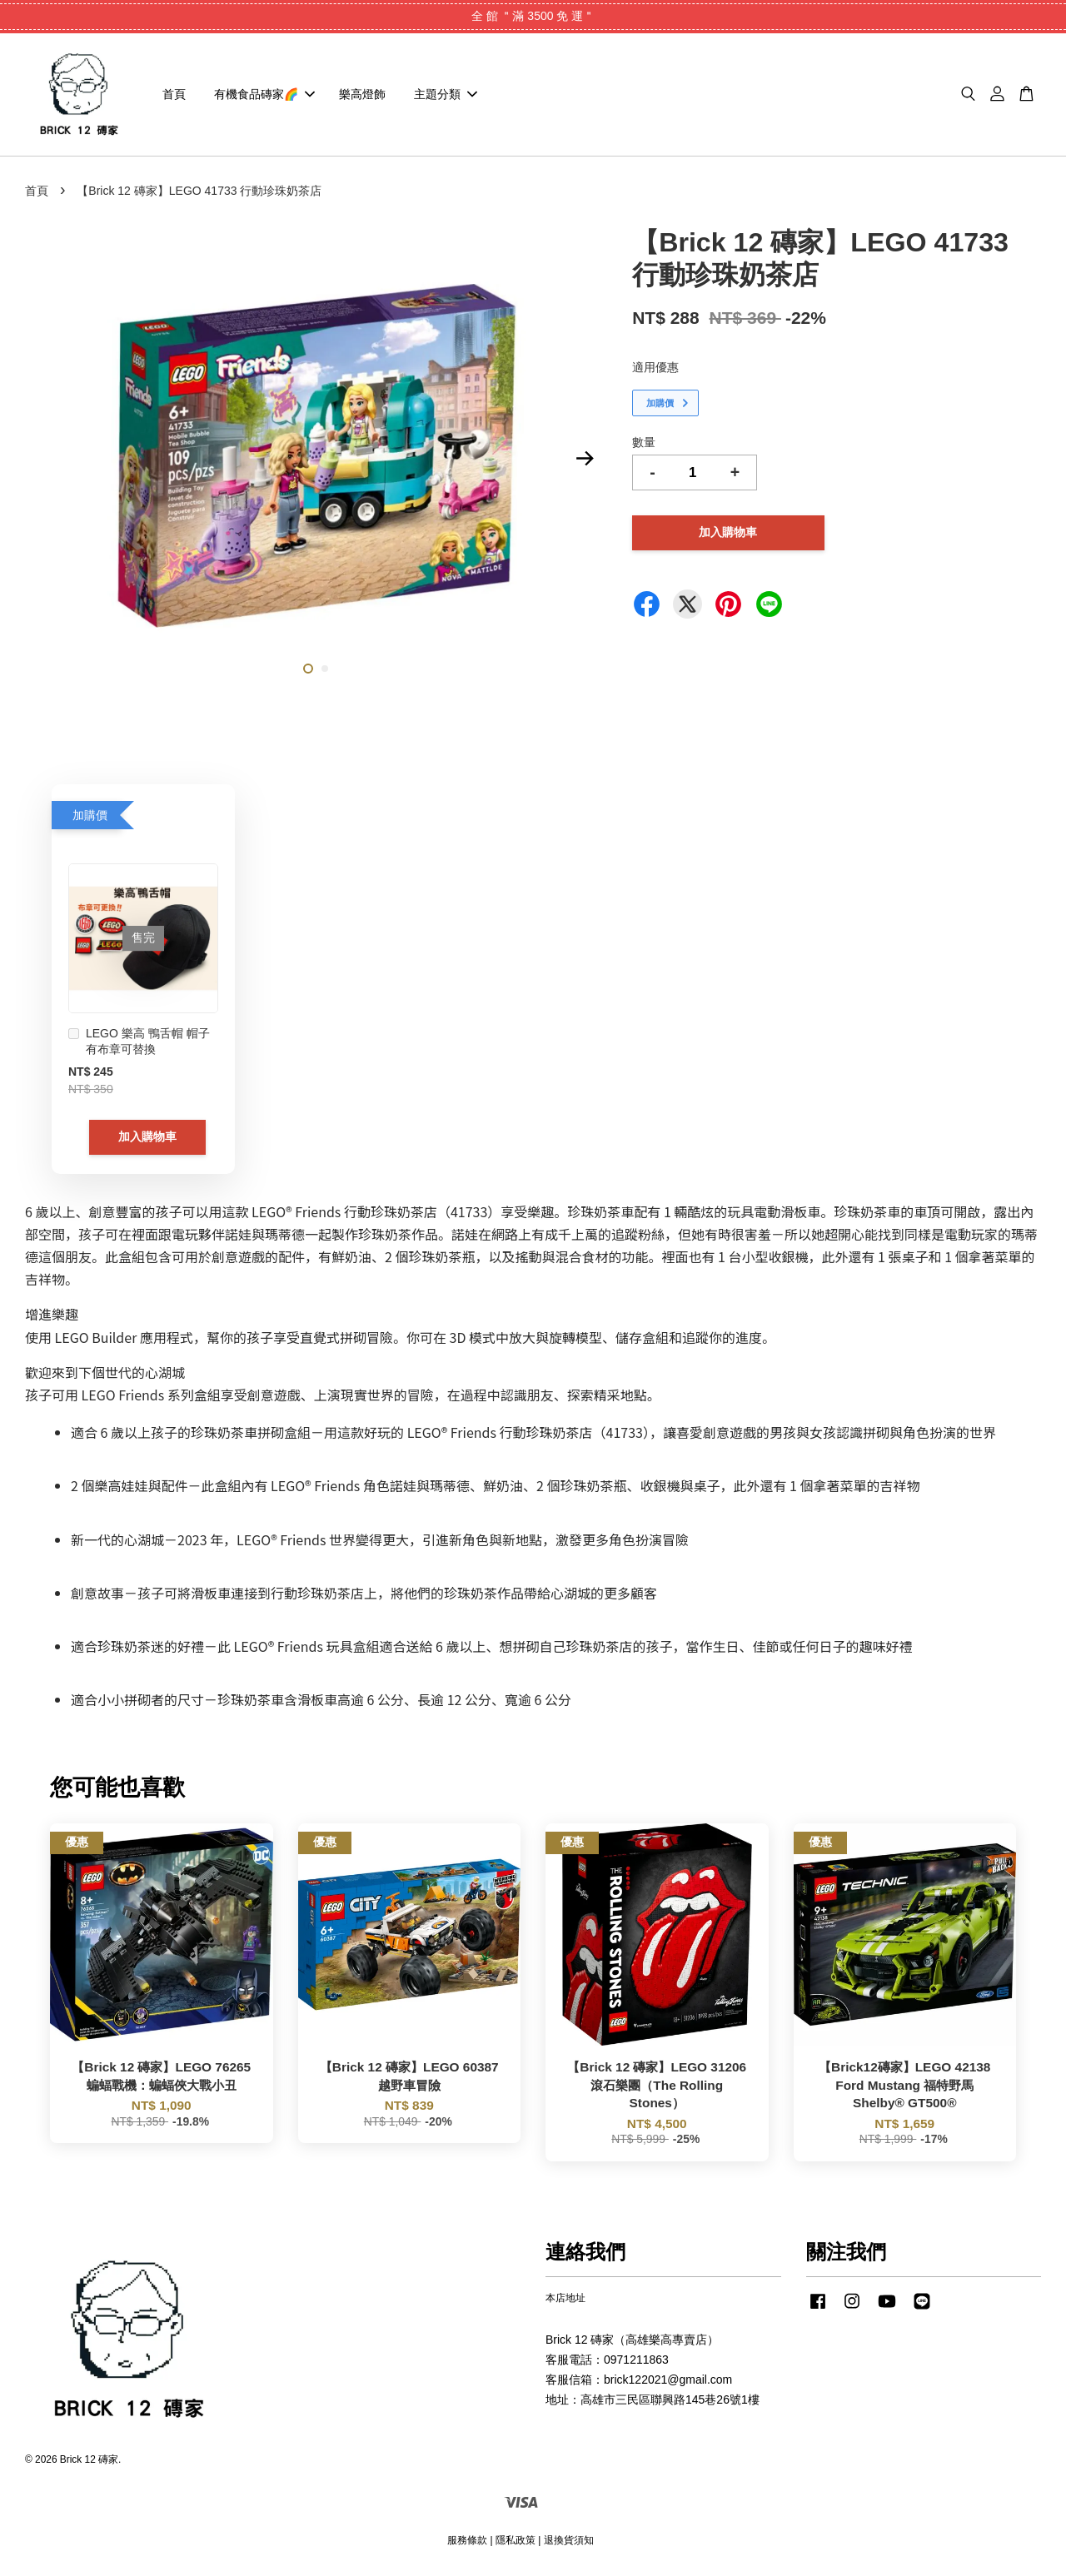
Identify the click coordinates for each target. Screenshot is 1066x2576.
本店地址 (565, 2300)
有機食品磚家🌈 (264, 95)
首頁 (174, 95)
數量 (643, 444)
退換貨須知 (569, 2542)
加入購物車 (147, 1139)
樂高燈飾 (362, 95)
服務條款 (467, 2542)
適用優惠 (655, 369)
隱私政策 (515, 2542)
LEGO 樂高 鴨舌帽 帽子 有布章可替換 (139, 1044)
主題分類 (445, 95)
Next (584, 461)
